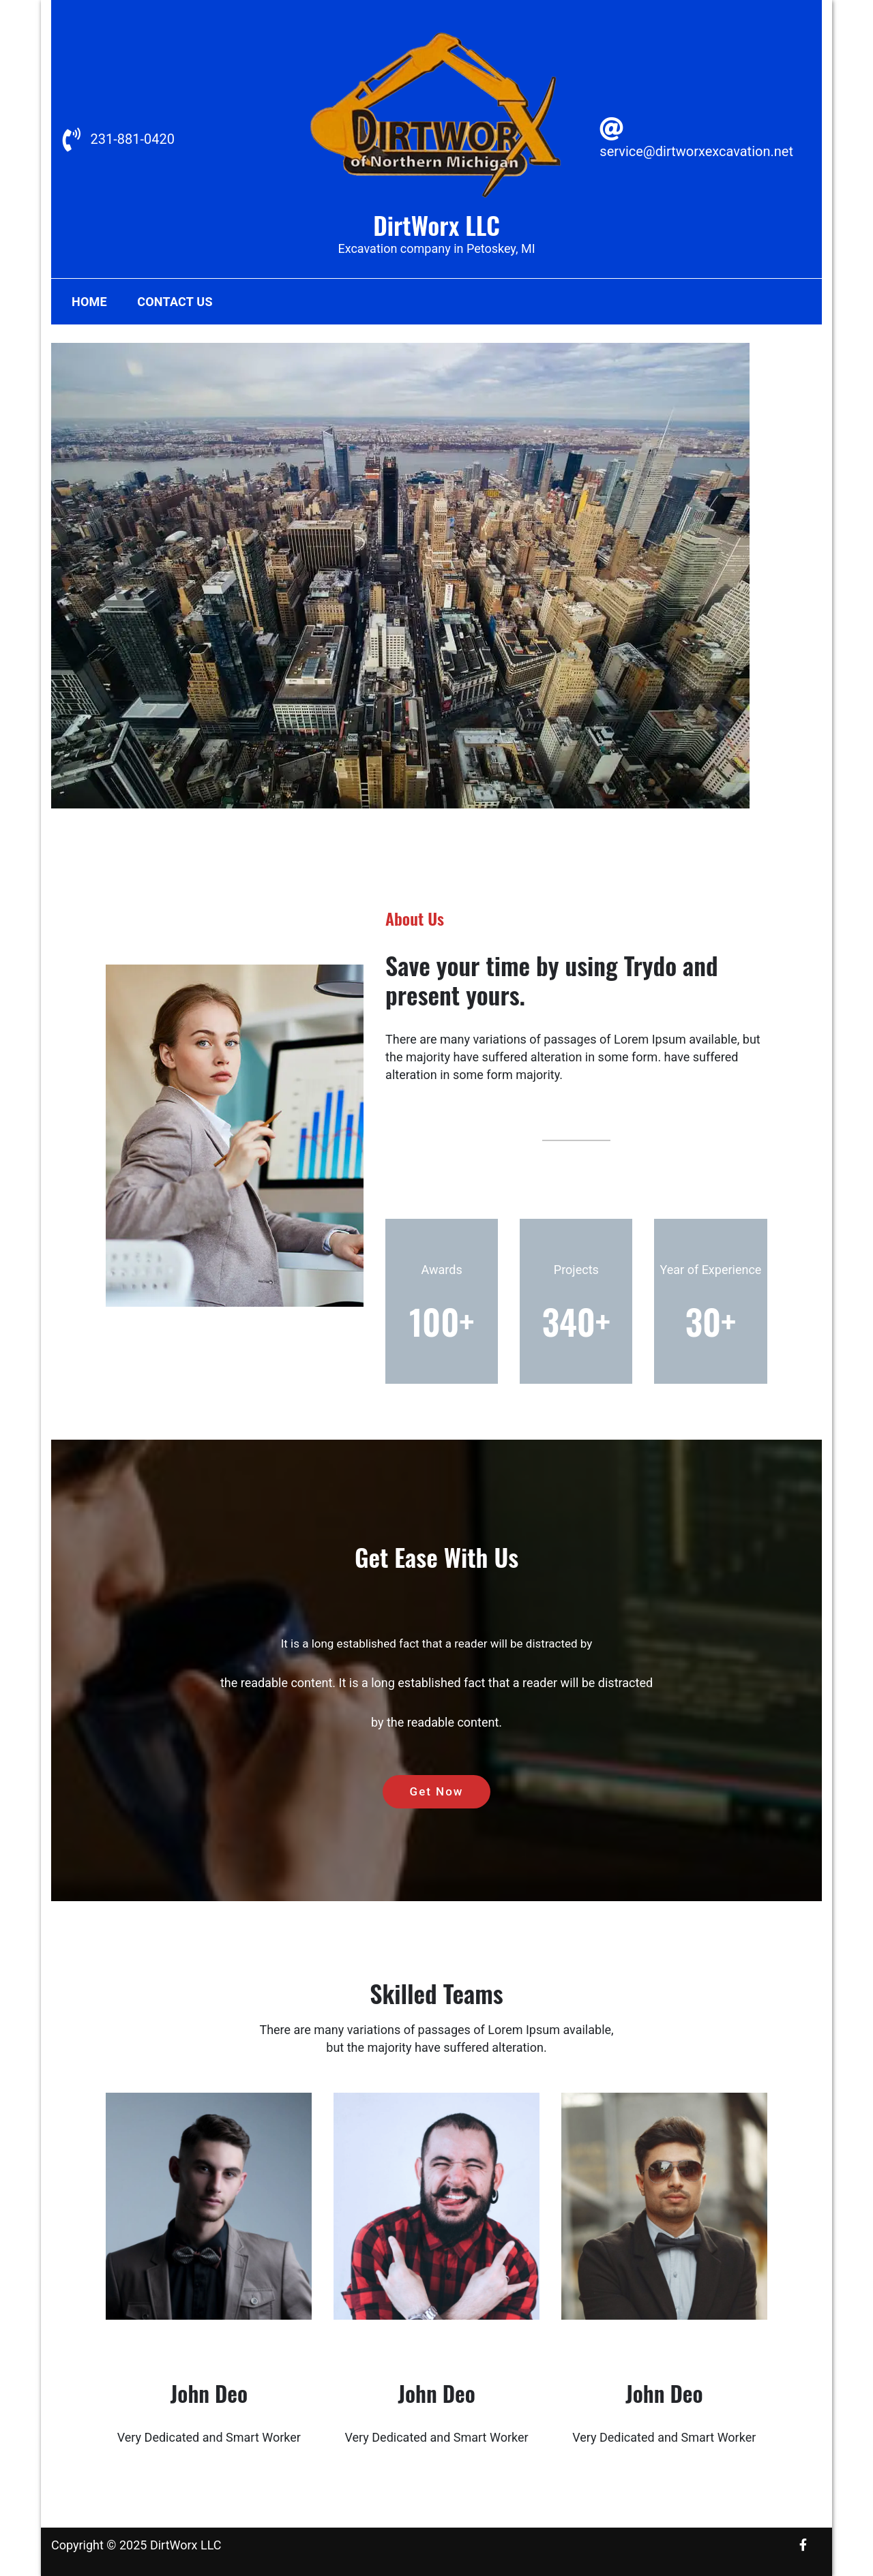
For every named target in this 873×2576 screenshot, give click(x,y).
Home (89, 301)
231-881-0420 (132, 139)
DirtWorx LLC (436, 225)
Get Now (437, 1791)
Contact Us (174, 301)
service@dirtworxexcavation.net (696, 151)
